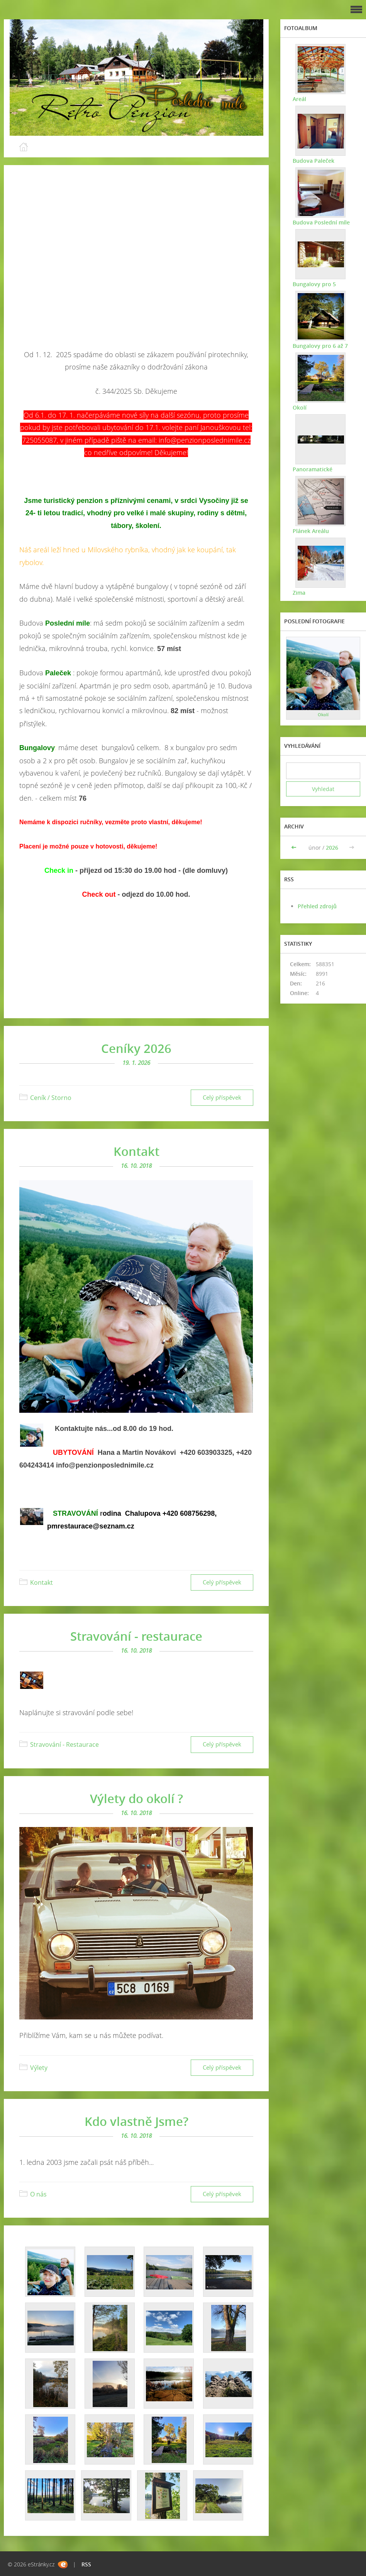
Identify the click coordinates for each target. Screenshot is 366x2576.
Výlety (38, 2067)
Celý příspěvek (222, 1097)
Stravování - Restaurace (64, 1744)
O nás (38, 2194)
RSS (86, 2564)
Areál (298, 98)
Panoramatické (312, 468)
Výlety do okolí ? (136, 1798)
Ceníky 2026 (136, 1048)
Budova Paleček (313, 160)
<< (294, 847)
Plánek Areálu (310, 530)
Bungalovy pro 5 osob (321, 283)
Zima (298, 592)
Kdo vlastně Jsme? (136, 2121)
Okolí (299, 407)
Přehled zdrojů (317, 906)
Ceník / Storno (50, 1097)
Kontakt (136, 1151)
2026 (332, 847)
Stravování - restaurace (136, 1636)
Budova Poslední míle (320, 222)
